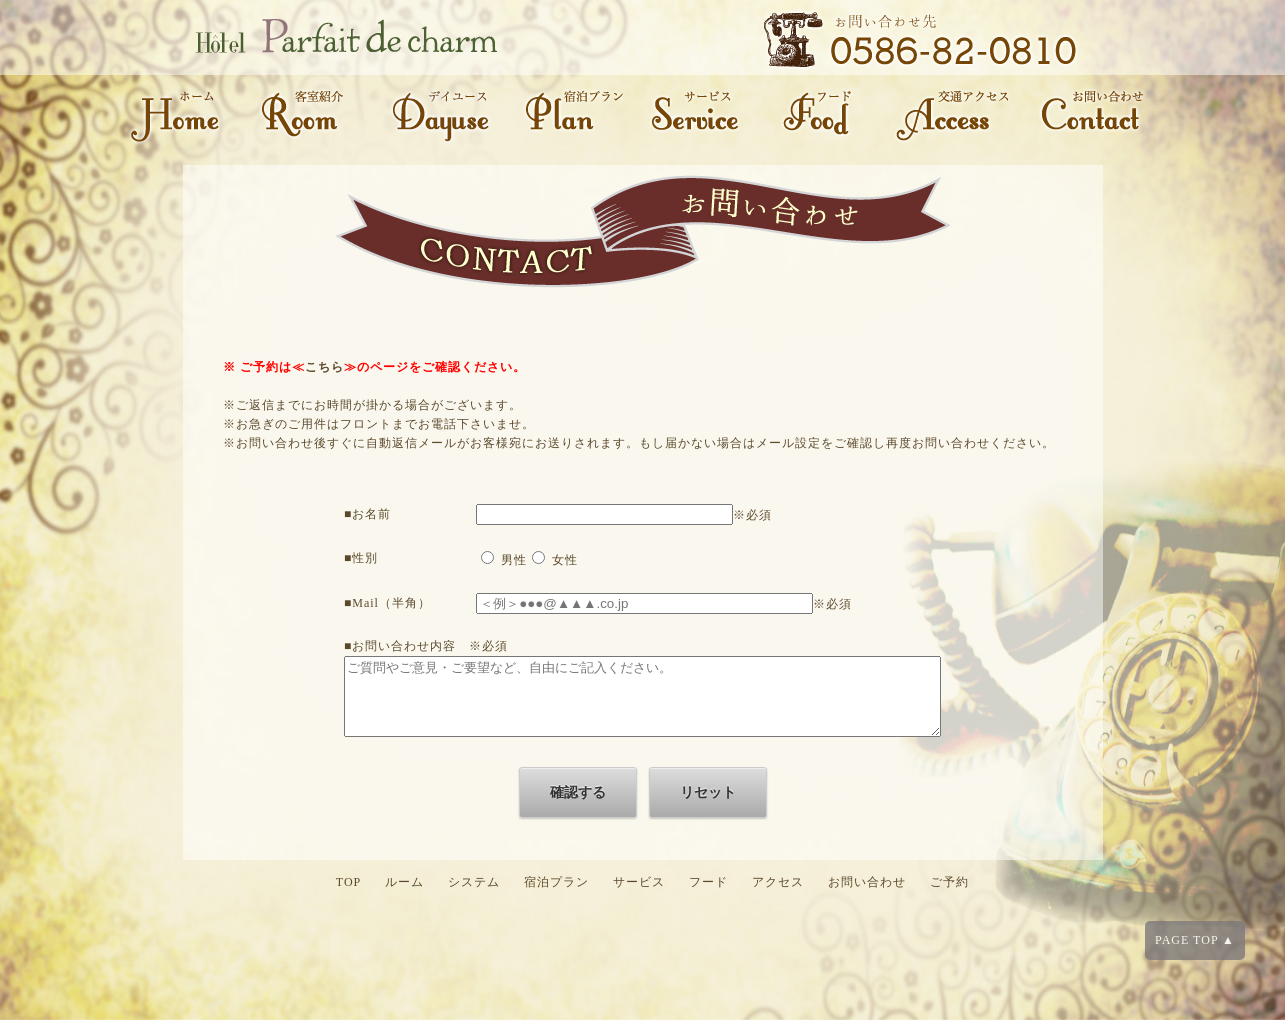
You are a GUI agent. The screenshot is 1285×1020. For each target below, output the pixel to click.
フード (708, 897)
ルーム (404, 897)
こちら (324, 367)
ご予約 (949, 897)
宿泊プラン (556, 897)
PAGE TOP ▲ (1195, 940)
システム (474, 897)
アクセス (778, 897)
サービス (639, 897)
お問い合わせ (867, 897)
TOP (348, 897)
